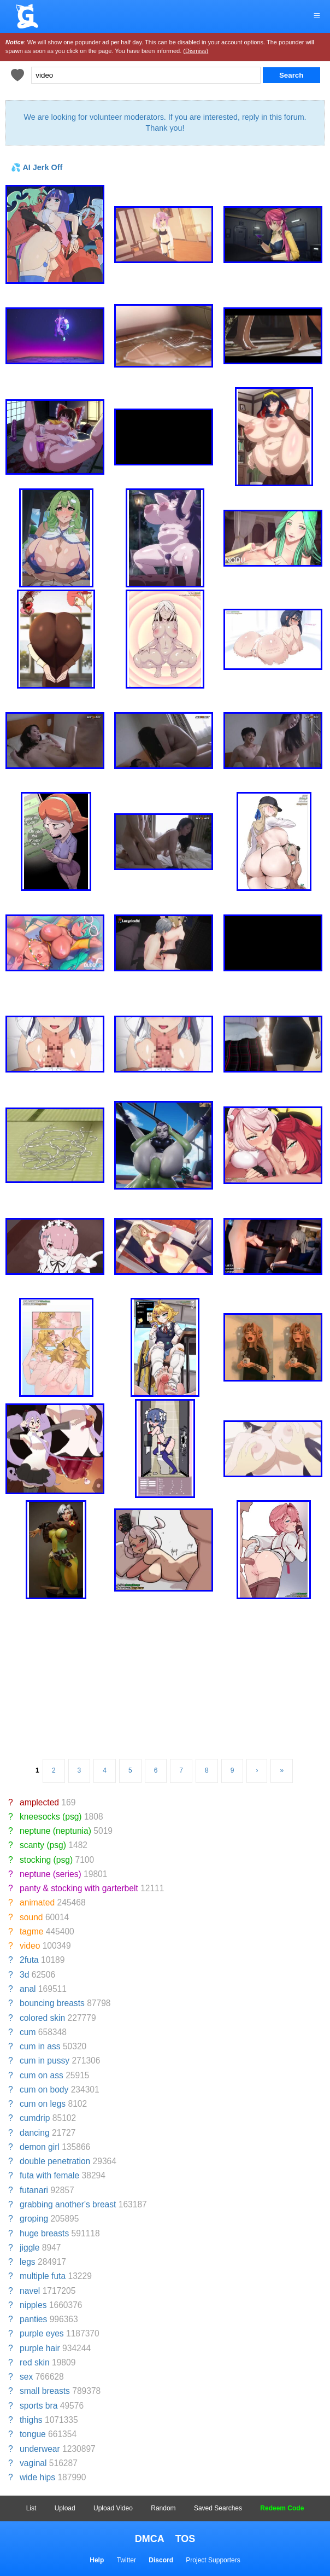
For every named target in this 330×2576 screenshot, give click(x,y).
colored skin (42, 2018)
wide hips (37, 2477)
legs (28, 2261)
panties (33, 2319)
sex (26, 2376)
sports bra (38, 2405)
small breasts (45, 2391)
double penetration (55, 2161)
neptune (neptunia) (55, 1830)
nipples (33, 2305)
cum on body (44, 2089)
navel (30, 2290)
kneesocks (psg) (51, 1816)
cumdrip (35, 2118)
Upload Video (113, 2508)
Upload (65, 2508)
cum (28, 2032)
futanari (34, 2190)
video (30, 1945)
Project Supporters (213, 2560)
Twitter (126, 2560)
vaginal (33, 2463)
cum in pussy (44, 2060)
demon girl (40, 2147)
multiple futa (43, 2276)
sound (31, 1917)
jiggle (29, 2247)
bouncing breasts (52, 2003)
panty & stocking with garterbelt (79, 1888)
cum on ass (41, 2075)
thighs (31, 2420)
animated (37, 1902)
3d (24, 1974)
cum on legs (43, 2103)
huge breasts (44, 2233)
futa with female (49, 2175)
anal (28, 1989)
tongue (33, 2434)
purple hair (40, 2348)
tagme (31, 1931)
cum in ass (40, 2046)
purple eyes (42, 2333)
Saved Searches (218, 2508)
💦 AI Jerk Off (36, 167)
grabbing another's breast (68, 2204)
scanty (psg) (43, 1845)
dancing (35, 2132)
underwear (40, 2448)
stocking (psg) (46, 1859)
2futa (29, 1960)
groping (34, 2218)
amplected (39, 1802)
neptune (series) (50, 1874)
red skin (35, 2362)
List (31, 2508)
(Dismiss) (195, 51)
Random (163, 2508)
